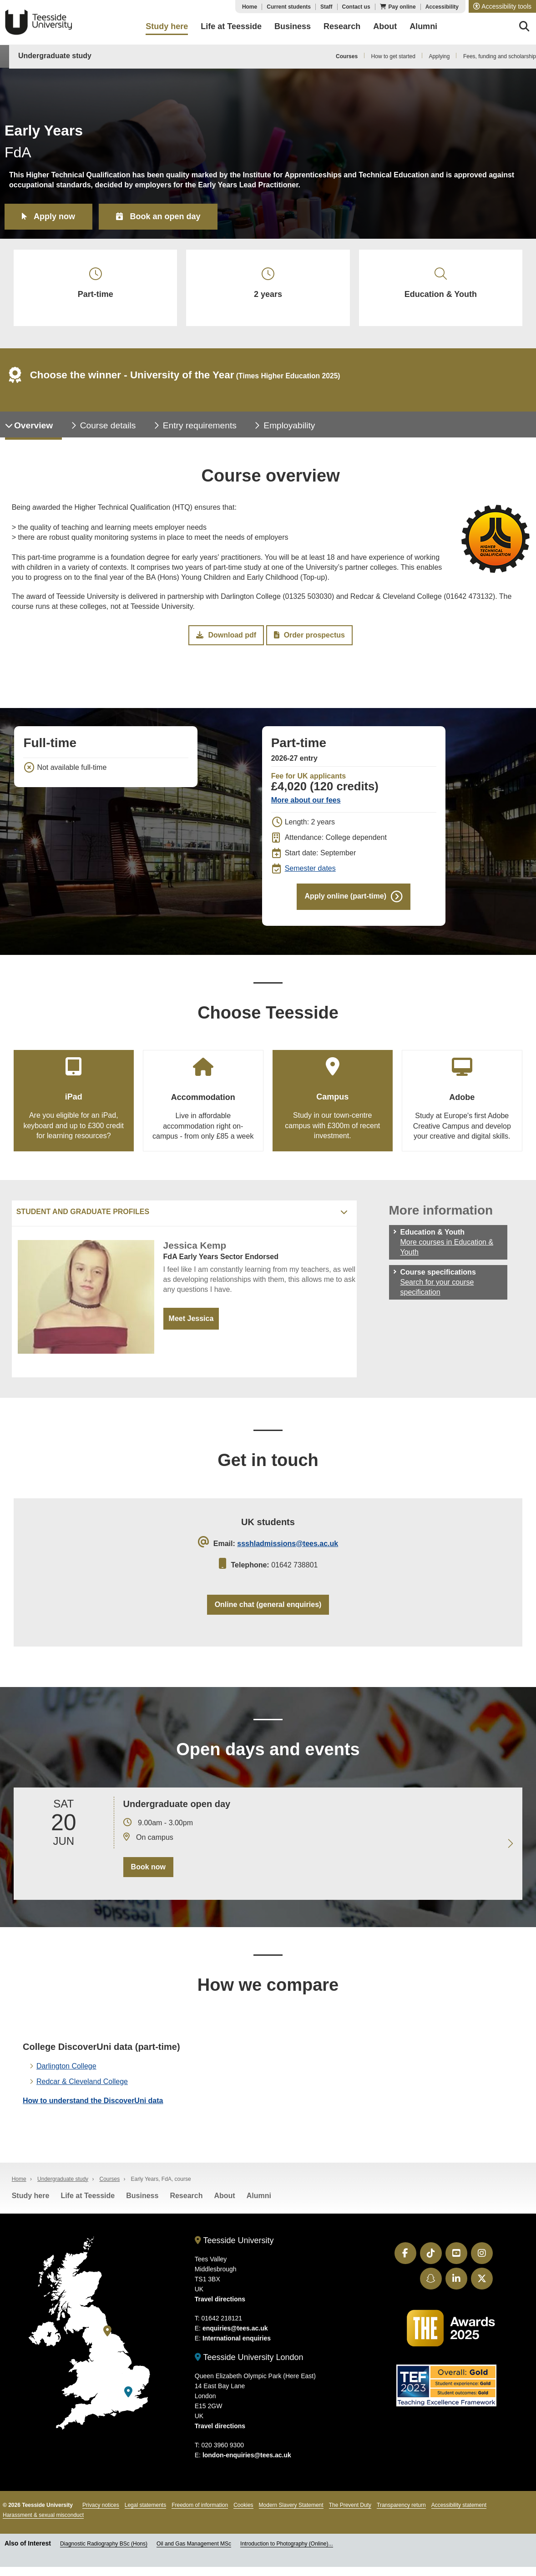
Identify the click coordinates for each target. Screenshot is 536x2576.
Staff (326, 7)
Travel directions (220, 2299)
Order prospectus (309, 635)
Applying (439, 56)
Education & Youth (440, 283)
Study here (31, 2195)
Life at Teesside (88, 2195)
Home (249, 7)
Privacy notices (100, 2505)
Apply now (54, 216)
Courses (347, 56)
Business (142, 2195)
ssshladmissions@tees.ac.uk (287, 1543)
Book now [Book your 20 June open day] (148, 1867)
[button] (502, 6)
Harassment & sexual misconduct (43, 2515)
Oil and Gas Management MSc (194, 2544)
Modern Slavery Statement (291, 2505)
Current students (289, 7)
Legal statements (145, 2505)
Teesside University (39, 22)
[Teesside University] (107, 2331)
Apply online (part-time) (345, 896)
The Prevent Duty (350, 2505)
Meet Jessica (191, 1318)
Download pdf (226, 635)
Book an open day (165, 216)
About (224, 2195)
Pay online (402, 7)
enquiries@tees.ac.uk (235, 2328)
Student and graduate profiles (82, 1211)
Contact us (356, 7)
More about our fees (306, 800)
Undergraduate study (54, 56)
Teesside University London (249, 2357)
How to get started (393, 56)
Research (186, 2195)
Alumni (259, 2195)
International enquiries (236, 2338)
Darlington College (66, 2066)
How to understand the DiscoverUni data (93, 2100)
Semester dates (310, 868)
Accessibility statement (458, 2505)
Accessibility (442, 7)
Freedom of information (200, 2505)
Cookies (243, 2505)
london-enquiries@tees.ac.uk (246, 2455)
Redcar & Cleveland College (82, 2081)
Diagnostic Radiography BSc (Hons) (103, 2544)
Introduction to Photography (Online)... (286, 2544)
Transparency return (401, 2505)
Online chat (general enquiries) (268, 1604)
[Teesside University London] (128, 2392)
